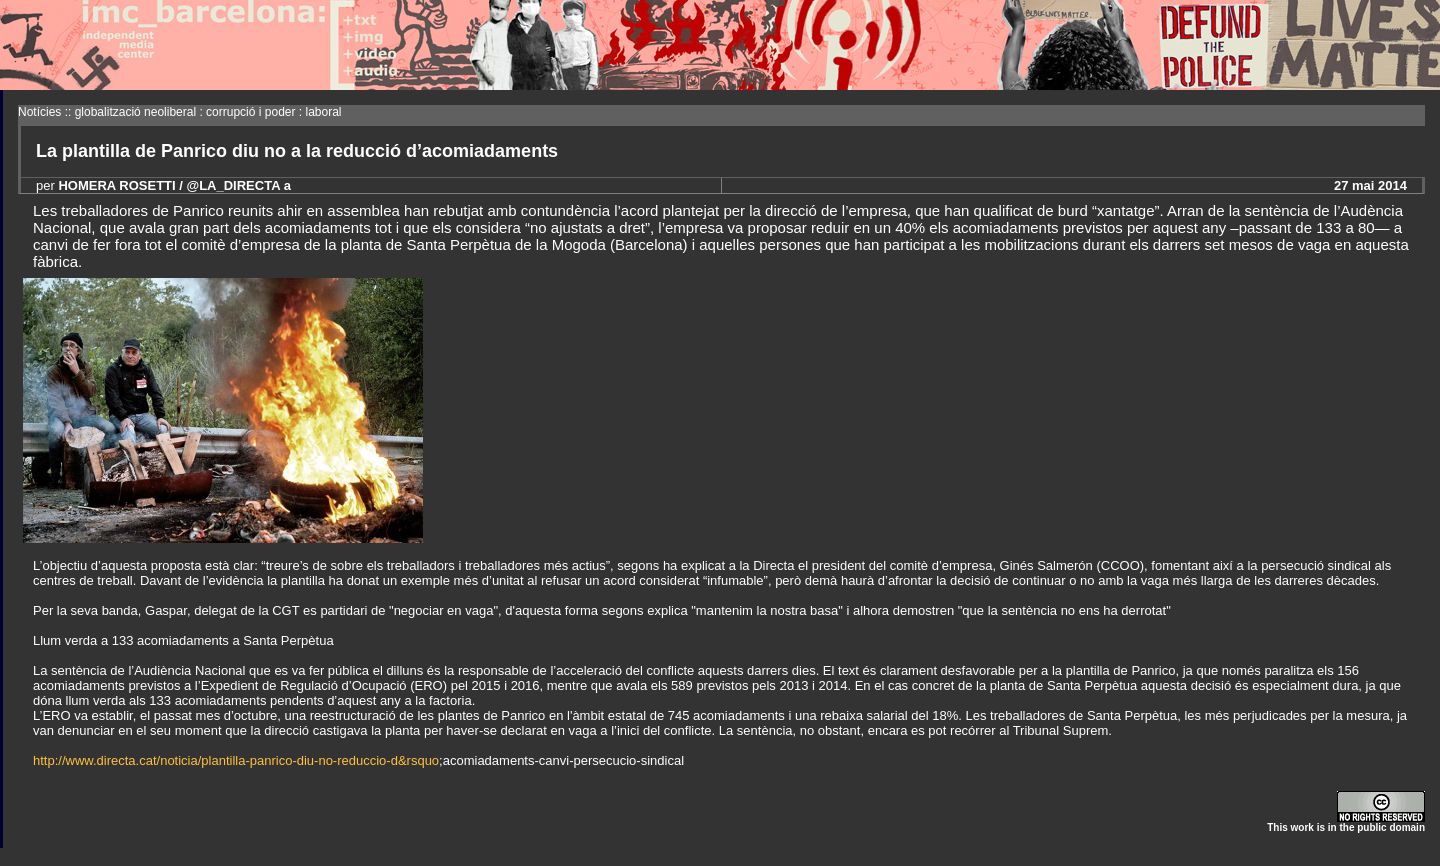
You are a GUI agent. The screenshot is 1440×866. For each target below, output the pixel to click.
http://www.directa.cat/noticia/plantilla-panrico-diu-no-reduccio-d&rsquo (236, 760)
